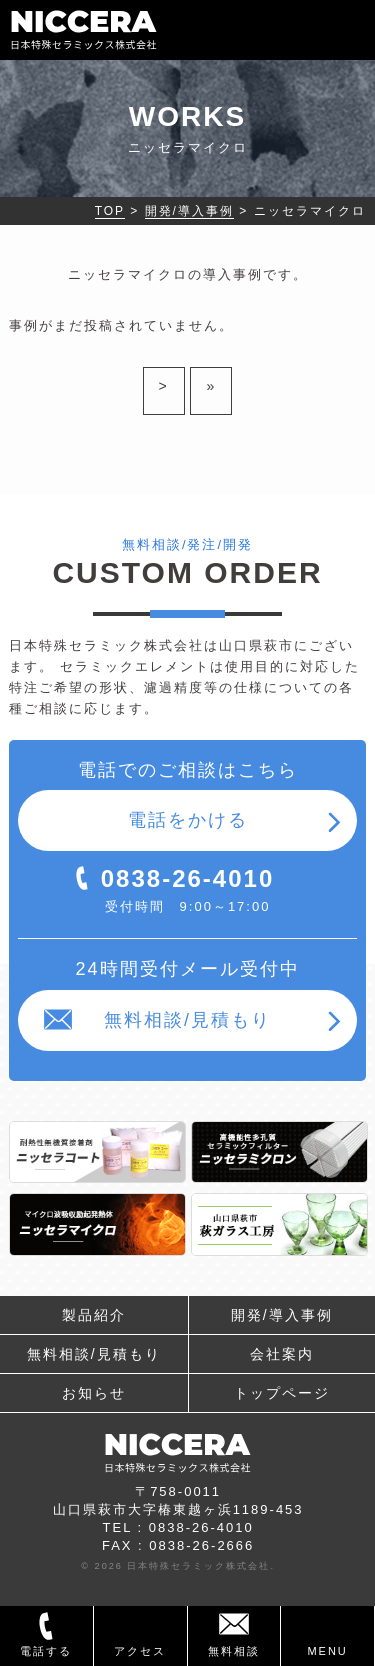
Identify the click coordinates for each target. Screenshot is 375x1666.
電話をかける (188, 820)
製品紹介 (94, 1315)
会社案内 (282, 1354)
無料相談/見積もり (187, 1020)
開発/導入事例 (282, 1315)
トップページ (282, 1393)
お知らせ (94, 1393)
